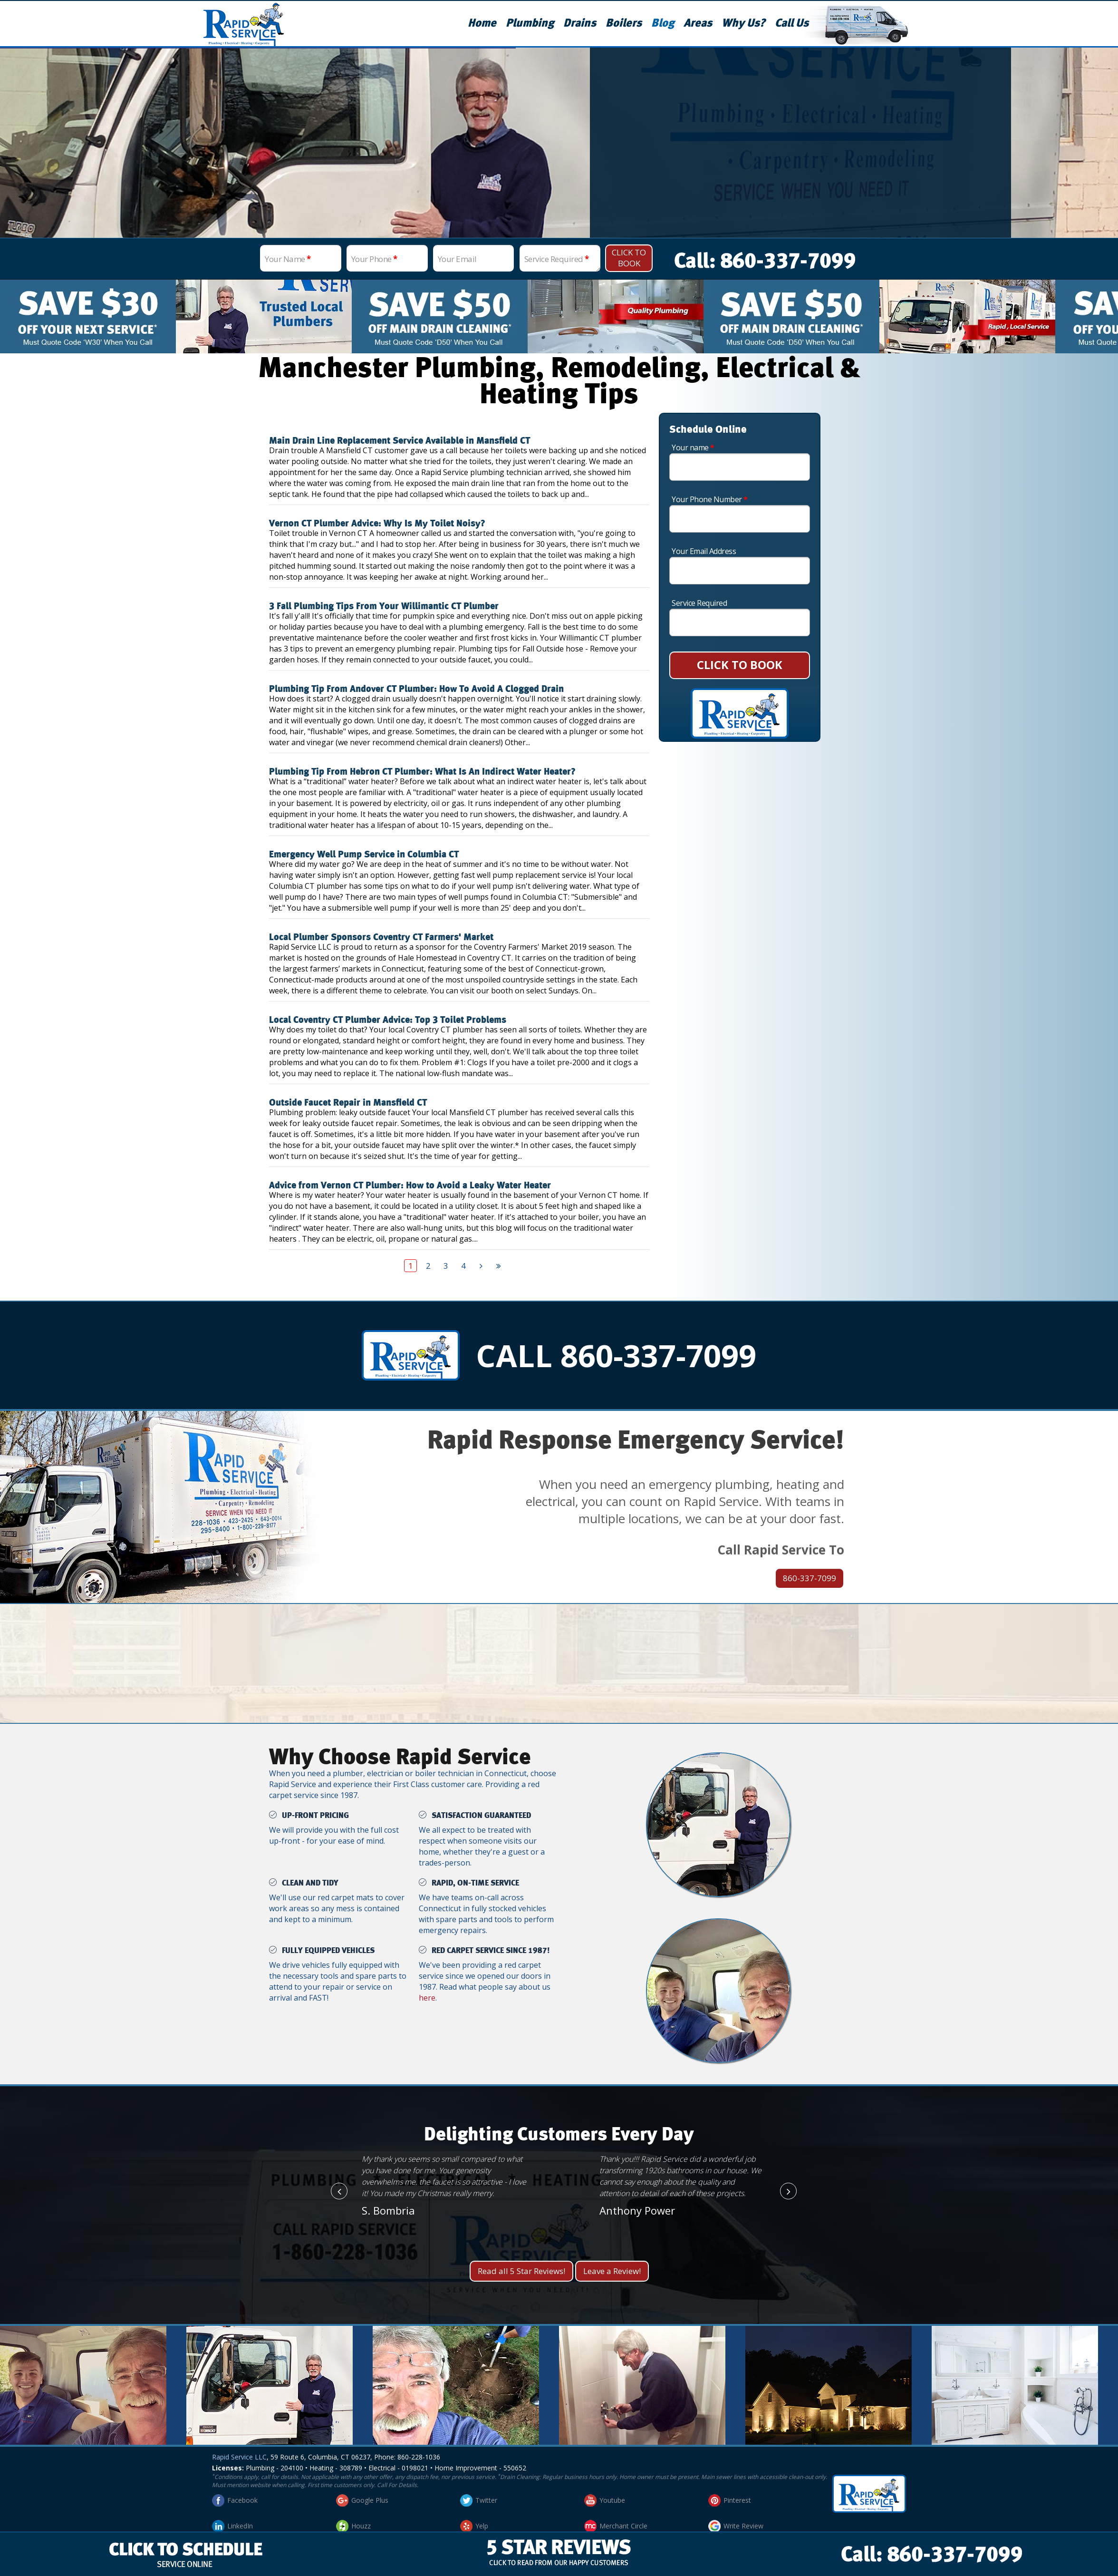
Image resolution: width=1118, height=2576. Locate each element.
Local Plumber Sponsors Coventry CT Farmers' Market (381, 937)
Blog (662, 23)
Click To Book (629, 258)
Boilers (624, 23)
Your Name (288, 258)
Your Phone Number (710, 499)
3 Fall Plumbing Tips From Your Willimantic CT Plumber (384, 606)
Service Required (556, 258)
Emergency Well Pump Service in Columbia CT (364, 854)
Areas (698, 23)
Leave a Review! (612, 2270)
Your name (693, 447)
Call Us (792, 23)
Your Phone (374, 258)
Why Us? (743, 23)
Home (482, 23)
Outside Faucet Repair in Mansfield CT (348, 1102)
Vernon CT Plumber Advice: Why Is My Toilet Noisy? (377, 523)
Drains (579, 23)
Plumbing (530, 23)
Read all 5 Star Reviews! (521, 2270)
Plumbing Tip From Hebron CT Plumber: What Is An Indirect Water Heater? (422, 772)
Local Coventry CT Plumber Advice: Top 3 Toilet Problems (387, 1020)
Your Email (457, 258)
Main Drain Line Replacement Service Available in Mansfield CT (399, 441)
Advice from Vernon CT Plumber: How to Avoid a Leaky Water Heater (410, 1185)
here (427, 1998)
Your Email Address (704, 551)
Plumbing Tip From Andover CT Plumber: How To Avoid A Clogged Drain (416, 689)
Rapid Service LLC (239, 2456)
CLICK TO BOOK (739, 664)
